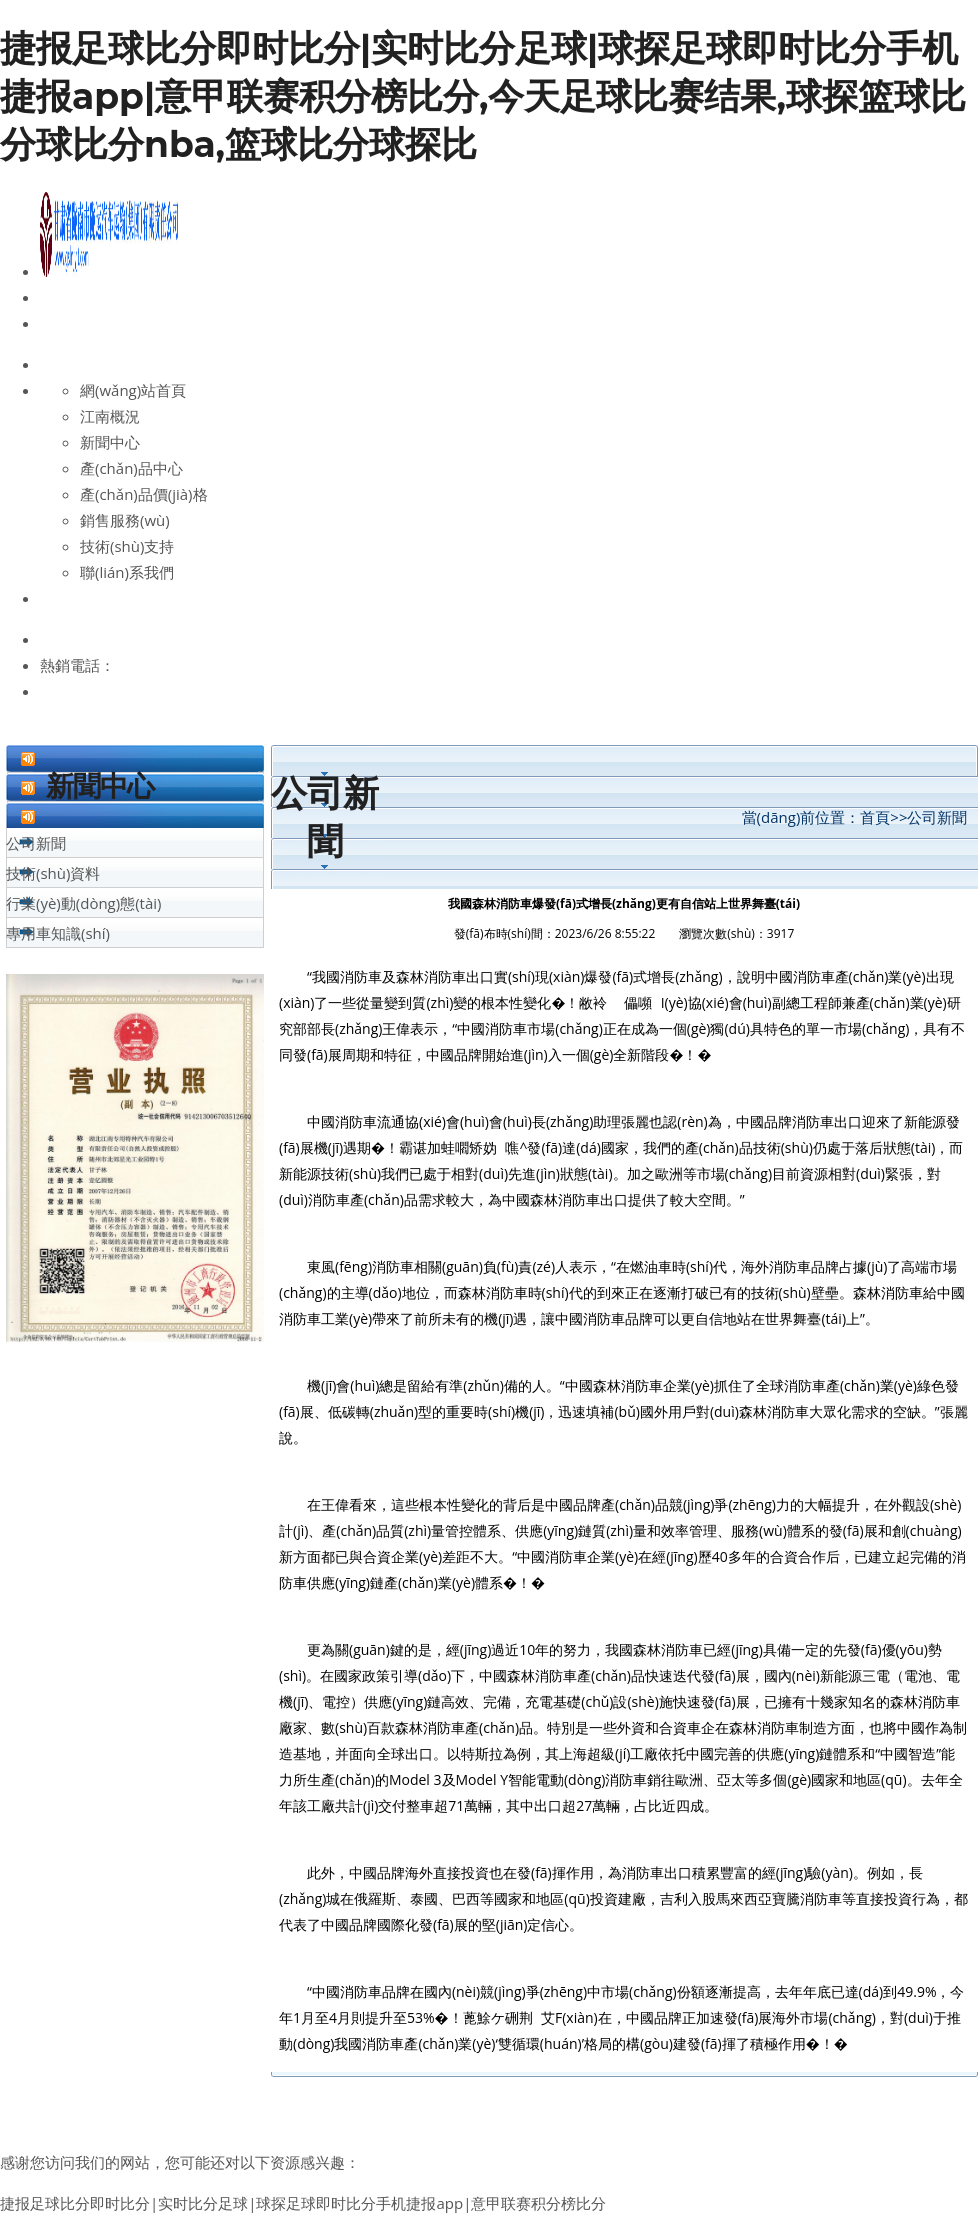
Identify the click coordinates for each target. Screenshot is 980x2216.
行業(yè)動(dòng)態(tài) (84, 903)
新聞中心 (110, 442)
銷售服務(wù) (125, 520)
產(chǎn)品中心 (131, 468)
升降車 (547, 2095)
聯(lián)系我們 (127, 572)
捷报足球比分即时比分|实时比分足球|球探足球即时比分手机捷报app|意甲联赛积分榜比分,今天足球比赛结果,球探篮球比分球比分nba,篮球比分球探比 (483, 96)
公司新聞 (36, 843)
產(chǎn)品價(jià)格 (144, 494)
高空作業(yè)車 (134, 2095)
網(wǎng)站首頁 (133, 390)
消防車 (682, 2095)
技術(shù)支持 (127, 546)
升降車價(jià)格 (467, 2095)
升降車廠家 (371, 2095)
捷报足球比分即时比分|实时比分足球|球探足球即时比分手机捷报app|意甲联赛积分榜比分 (303, 2203)
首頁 (875, 817)
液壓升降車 (615, 2095)
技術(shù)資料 (53, 873)
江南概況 (110, 416)
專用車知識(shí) (58, 933)
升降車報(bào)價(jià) (259, 2095)
